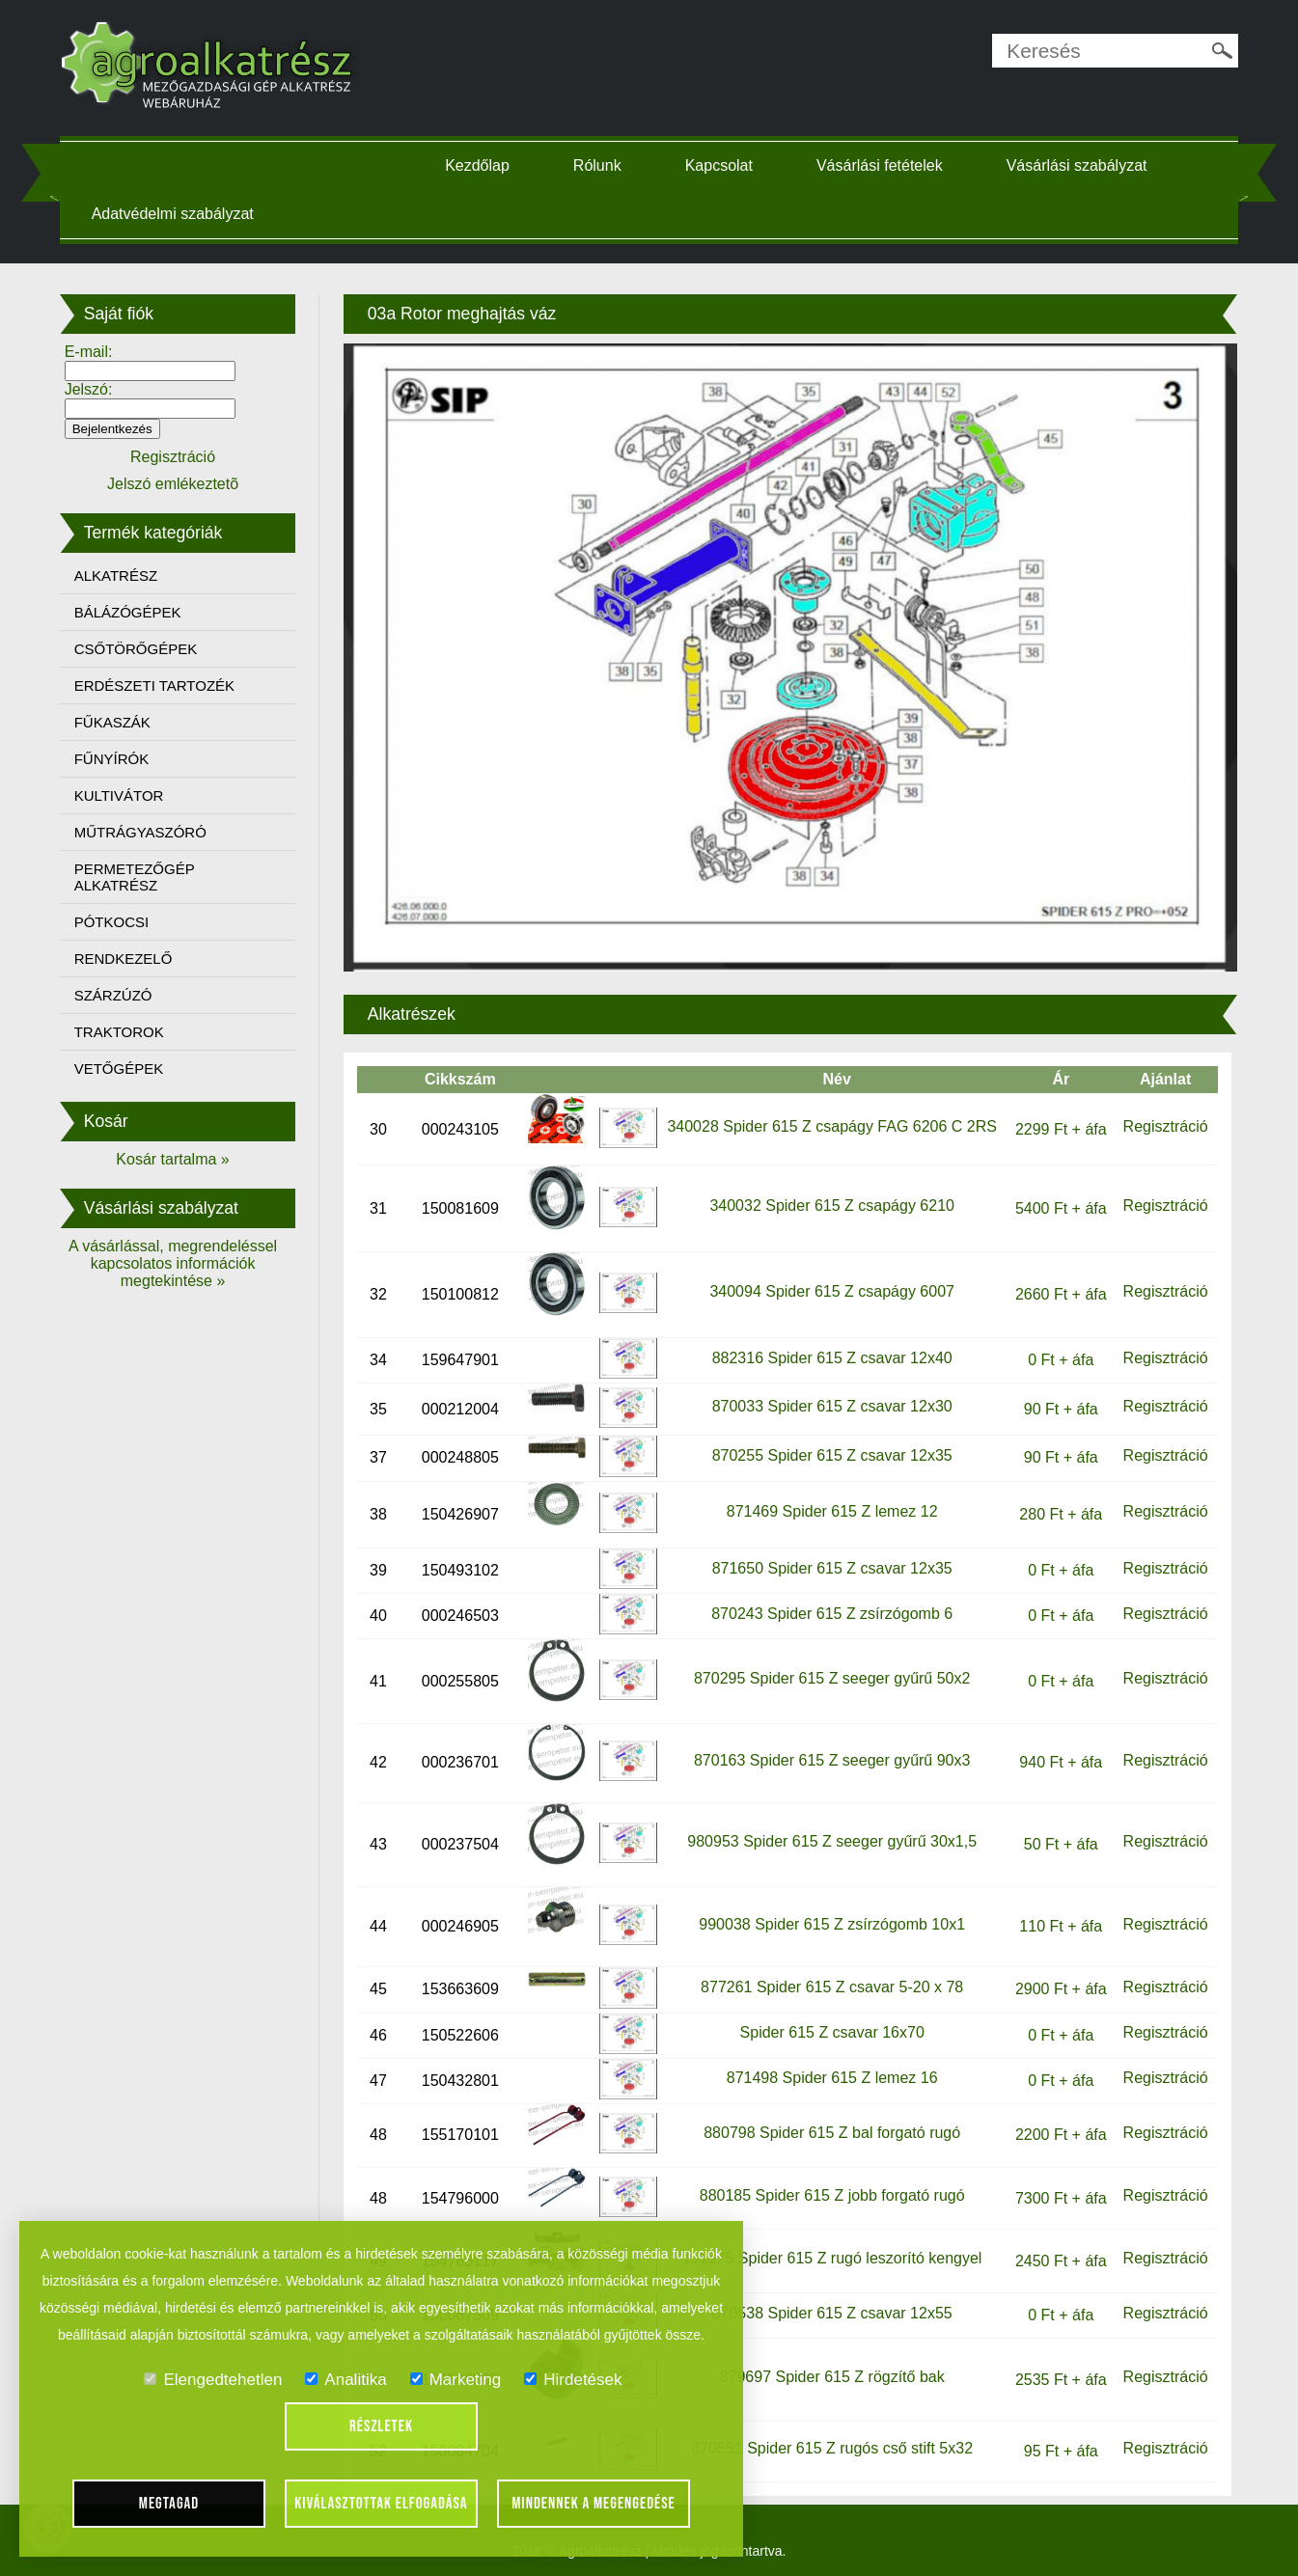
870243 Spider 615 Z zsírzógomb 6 (830, 1607)
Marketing (456, 2379)
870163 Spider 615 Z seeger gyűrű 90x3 (830, 1754)
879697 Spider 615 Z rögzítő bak (830, 2371)
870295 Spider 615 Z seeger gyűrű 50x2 (830, 1672)
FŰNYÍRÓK (116, 759)
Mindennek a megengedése (593, 2503)
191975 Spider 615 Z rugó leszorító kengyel (830, 2252)
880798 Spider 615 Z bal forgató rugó (830, 2127)
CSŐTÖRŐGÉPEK (141, 649)
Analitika (345, 2379)
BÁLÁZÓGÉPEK (132, 612)
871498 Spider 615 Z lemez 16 (830, 2072)
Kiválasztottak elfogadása (380, 2503)
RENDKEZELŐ (128, 958)
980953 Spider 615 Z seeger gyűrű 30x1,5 (831, 1835)
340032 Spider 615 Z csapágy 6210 (830, 1200)
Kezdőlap (479, 165)
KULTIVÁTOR (124, 795)
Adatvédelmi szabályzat (178, 214)
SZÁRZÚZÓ (118, 995)
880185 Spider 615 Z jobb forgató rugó (830, 2189)
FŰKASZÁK (117, 722)
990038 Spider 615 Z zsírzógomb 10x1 (831, 1918)
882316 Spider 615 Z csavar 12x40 (830, 1351)
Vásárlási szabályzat (1078, 165)
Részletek (381, 2426)
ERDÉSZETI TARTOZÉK (159, 685)
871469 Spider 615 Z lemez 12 (830, 1505)
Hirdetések (572, 2379)
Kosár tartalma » (177, 1159)
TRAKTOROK (124, 1032)
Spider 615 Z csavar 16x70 (830, 2026)
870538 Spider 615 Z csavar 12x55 (830, 2306)
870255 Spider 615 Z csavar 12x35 (830, 1449)
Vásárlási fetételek (881, 165)
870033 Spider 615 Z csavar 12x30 (830, 1400)
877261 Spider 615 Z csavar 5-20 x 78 (830, 1981)
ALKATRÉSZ (120, 575)
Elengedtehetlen (213, 2379)
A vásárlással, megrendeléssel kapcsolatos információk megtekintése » (177, 1263)
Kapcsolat (721, 165)
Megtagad (169, 2503)
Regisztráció (1160, 1120)
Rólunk (599, 165)
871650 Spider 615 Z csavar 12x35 (830, 1561)
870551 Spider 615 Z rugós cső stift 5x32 (831, 2442)
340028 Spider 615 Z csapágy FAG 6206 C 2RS (831, 1120)
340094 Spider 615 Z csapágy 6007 (830, 1285)
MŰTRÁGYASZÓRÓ (145, 832)
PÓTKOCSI (116, 922)
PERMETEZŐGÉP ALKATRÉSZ (139, 877)
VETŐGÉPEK (124, 1068)
